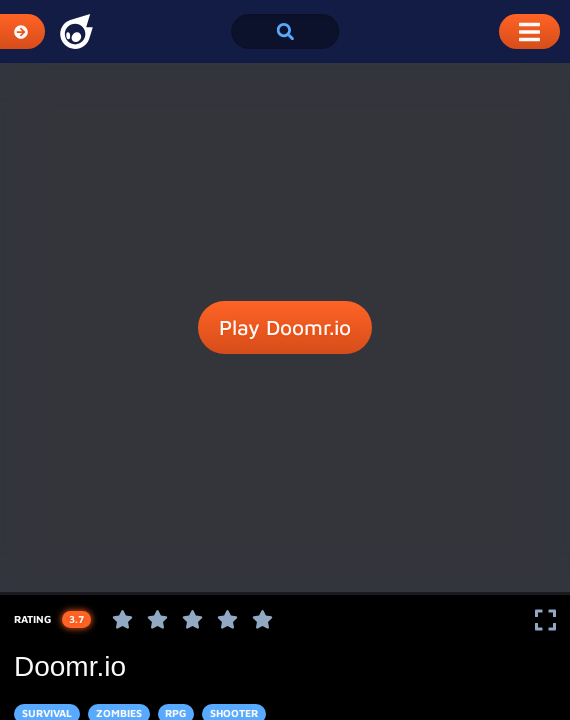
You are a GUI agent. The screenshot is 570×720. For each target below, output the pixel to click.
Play (285, 328)
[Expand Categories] (22, 31)
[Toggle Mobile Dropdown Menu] (529, 31)
